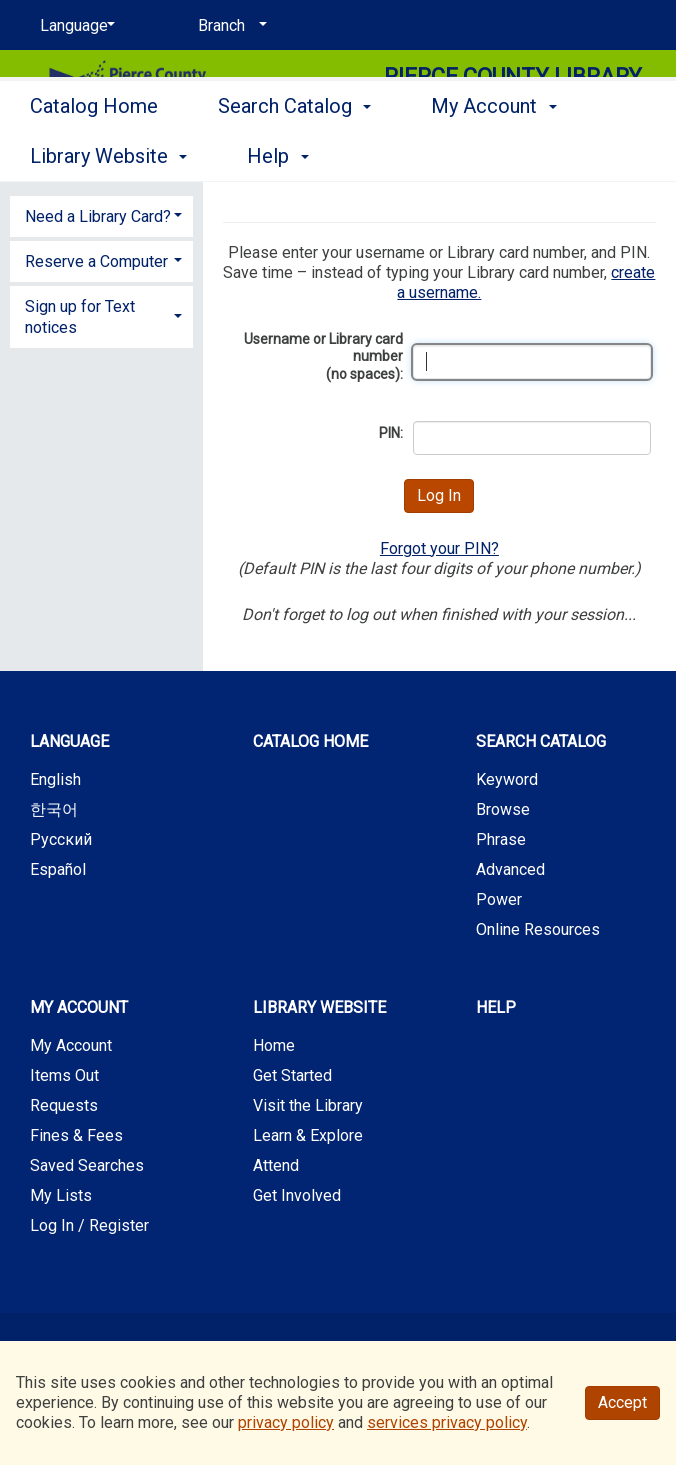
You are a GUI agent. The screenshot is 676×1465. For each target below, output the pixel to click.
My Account (71, 1045)
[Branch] (229, 26)
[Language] (74, 26)
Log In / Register (89, 1225)
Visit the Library (308, 1105)
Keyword (507, 779)
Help (496, 1007)
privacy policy (286, 1422)
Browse (503, 809)
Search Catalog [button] (294, 153)
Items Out (64, 1075)
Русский (61, 839)
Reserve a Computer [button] (96, 261)
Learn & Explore (308, 1135)
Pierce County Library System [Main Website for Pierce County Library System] (513, 90)
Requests (64, 1105)
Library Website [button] (319, 1007)
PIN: (391, 433)
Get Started (292, 1075)
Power (499, 899)
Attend (276, 1165)
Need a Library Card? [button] (98, 216)
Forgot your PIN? (439, 548)
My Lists (61, 1195)
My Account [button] (79, 1007)
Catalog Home (94, 153)
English (55, 779)
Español (58, 869)
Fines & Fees (76, 1135)
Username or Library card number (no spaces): (323, 356)
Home (274, 1045)
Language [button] (69, 741)
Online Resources (538, 929)
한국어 (54, 809)
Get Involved (297, 1195)
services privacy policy (447, 1422)
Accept (622, 1402)
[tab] (101, 214)
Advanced (510, 869)
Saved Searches (87, 1165)
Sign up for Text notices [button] (80, 317)
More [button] (470, 156)
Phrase (501, 839)
